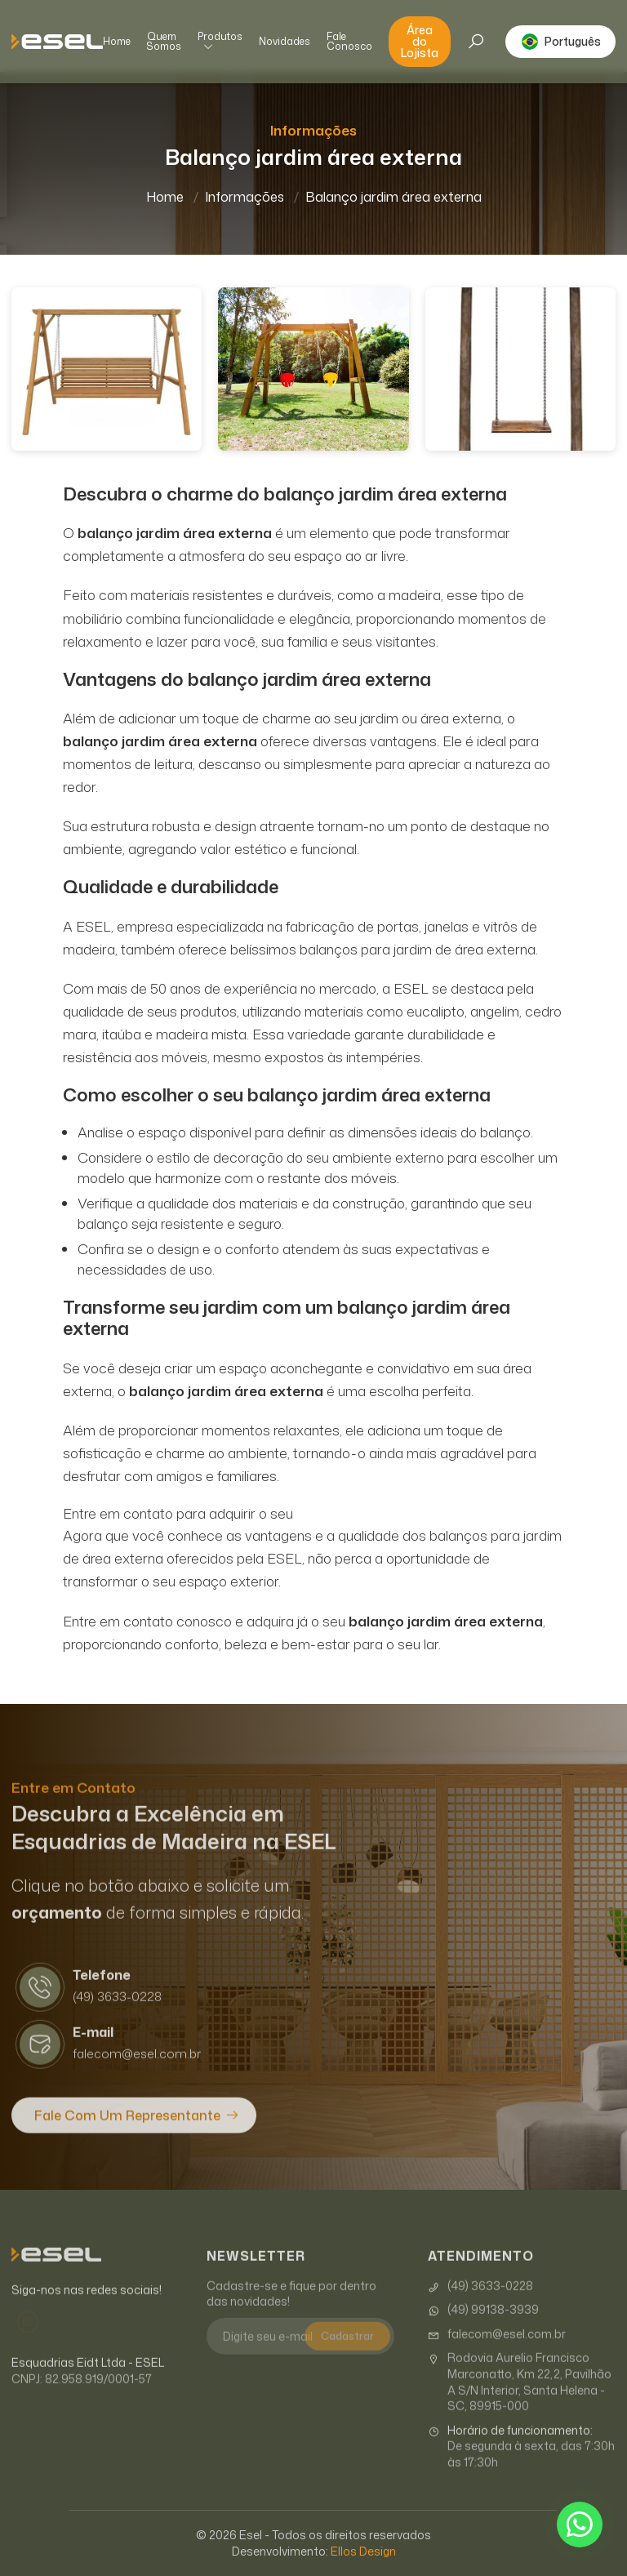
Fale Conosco (349, 41)
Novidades (284, 42)
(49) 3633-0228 (480, 2303)
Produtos (220, 41)
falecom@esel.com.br (497, 2351)
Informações (244, 197)
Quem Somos (164, 41)
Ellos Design (363, 2551)
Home (117, 42)
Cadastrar (347, 2353)
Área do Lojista (419, 41)
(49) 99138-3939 (483, 2327)
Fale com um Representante (127, 2133)
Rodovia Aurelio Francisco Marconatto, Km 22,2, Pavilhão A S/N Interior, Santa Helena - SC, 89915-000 (519, 2399)
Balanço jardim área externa (393, 197)
